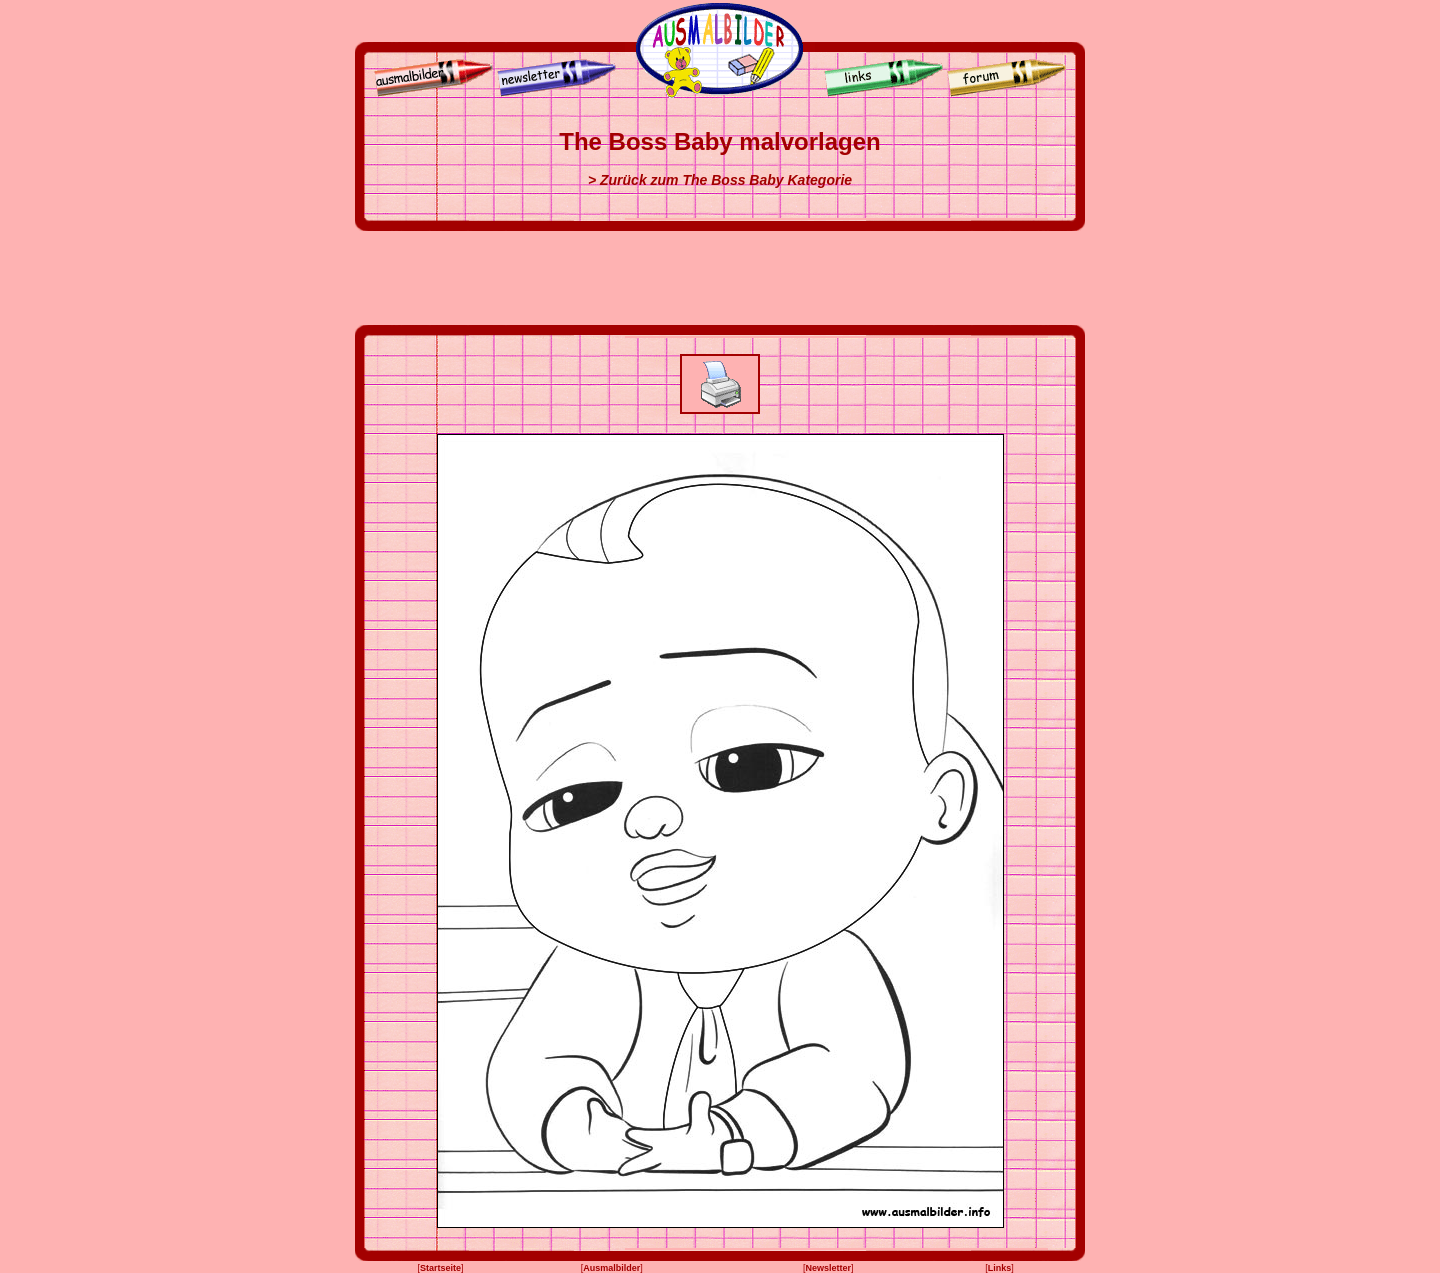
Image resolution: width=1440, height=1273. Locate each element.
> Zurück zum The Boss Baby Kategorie (720, 180)
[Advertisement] (720, 278)
